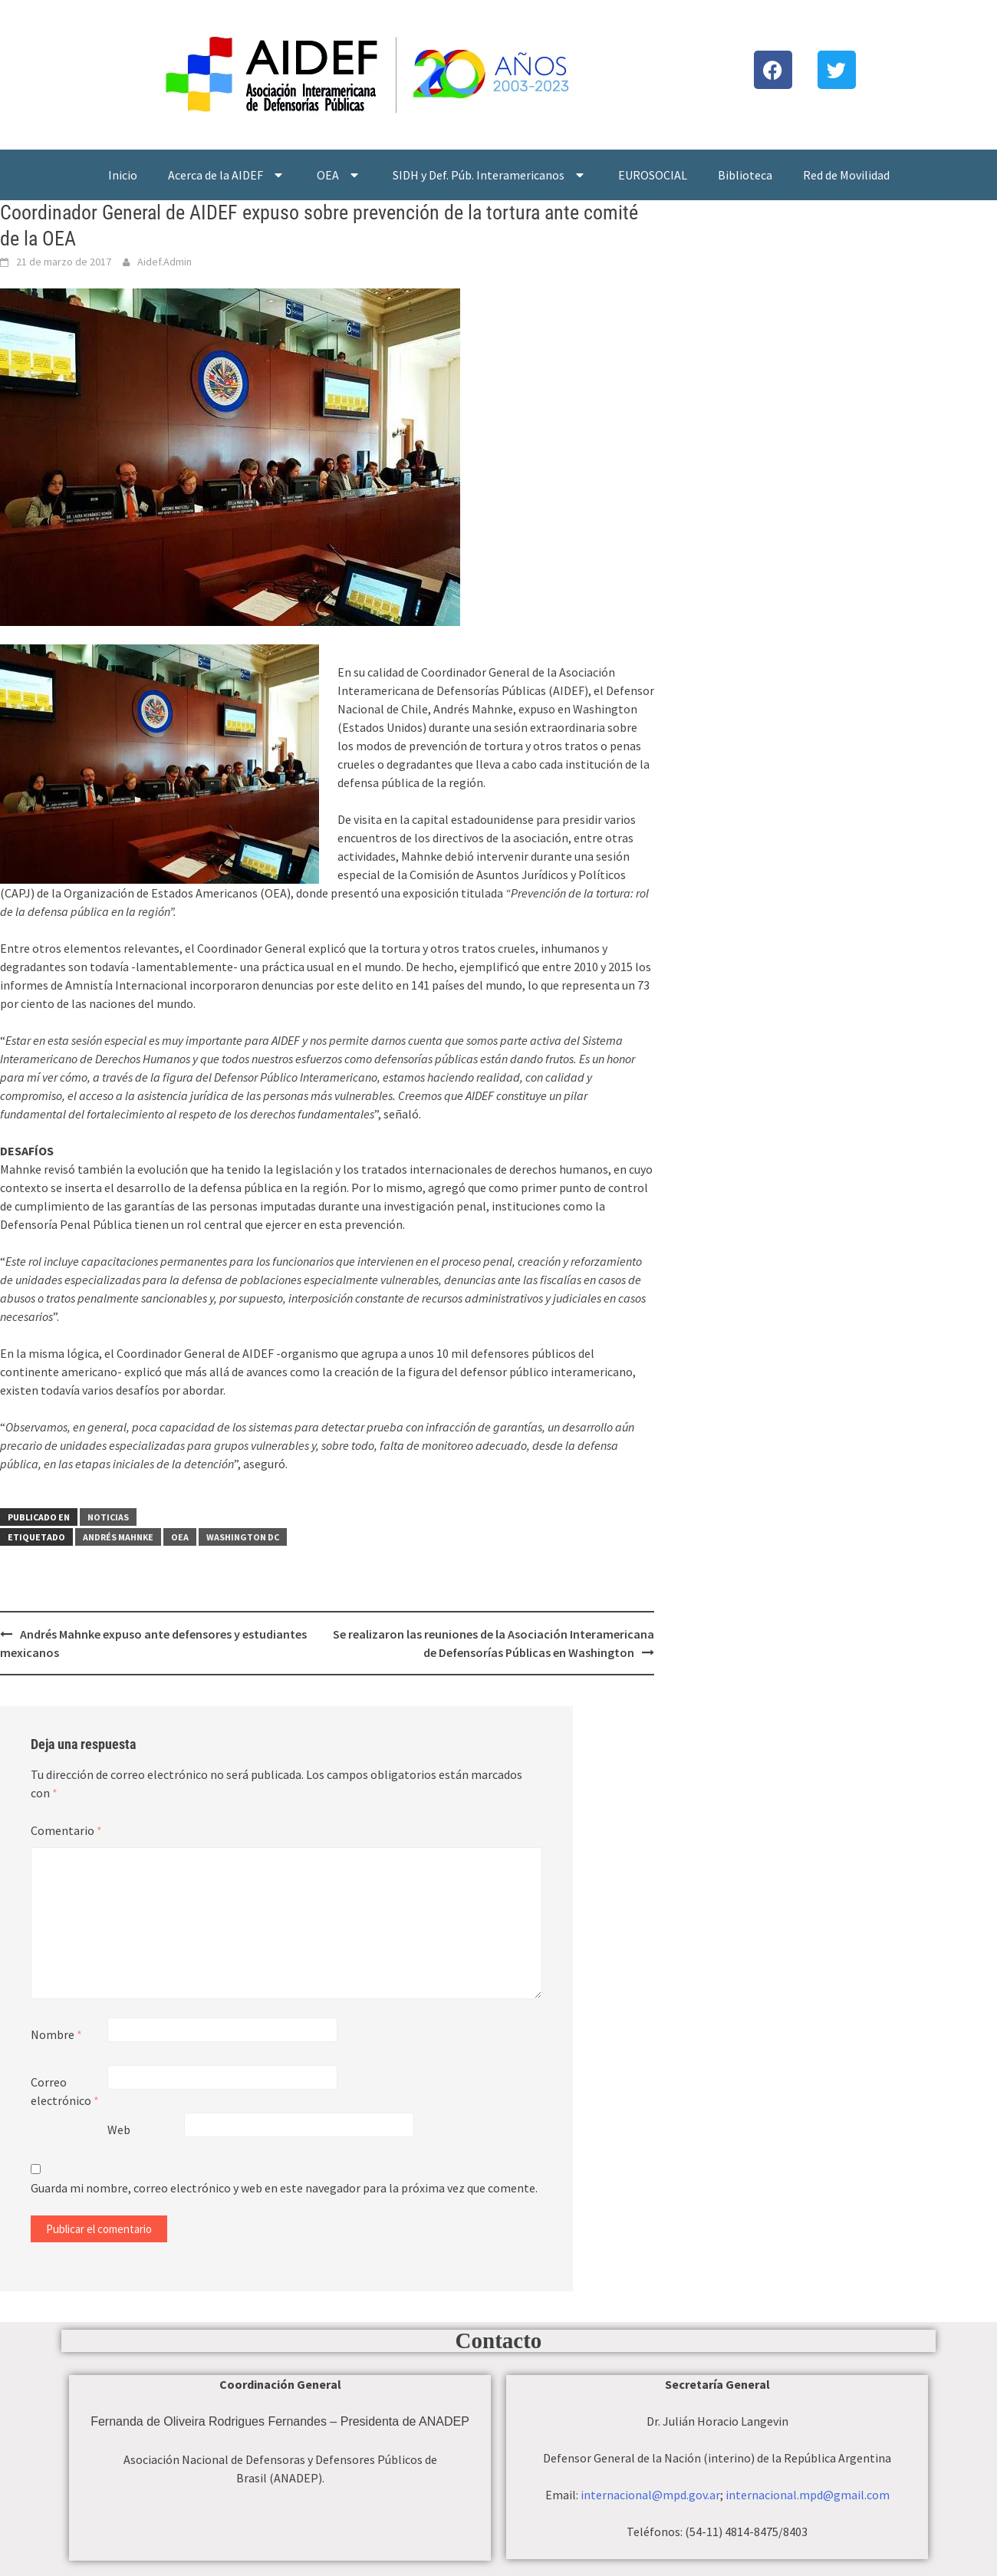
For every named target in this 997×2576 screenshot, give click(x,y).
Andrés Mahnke (118, 1537)
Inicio (122, 175)
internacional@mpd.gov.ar (650, 2494)
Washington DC (242, 1537)
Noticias (108, 1517)
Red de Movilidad (846, 175)
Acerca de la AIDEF (227, 175)
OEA (339, 175)
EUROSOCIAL (652, 175)
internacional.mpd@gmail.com (808, 2494)
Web (118, 2129)
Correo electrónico (65, 2091)
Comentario (66, 1830)
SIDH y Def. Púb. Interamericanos (490, 175)
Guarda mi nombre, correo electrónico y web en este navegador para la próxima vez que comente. (284, 2188)
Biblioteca (745, 175)
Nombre (56, 2034)
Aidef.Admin (164, 261)
